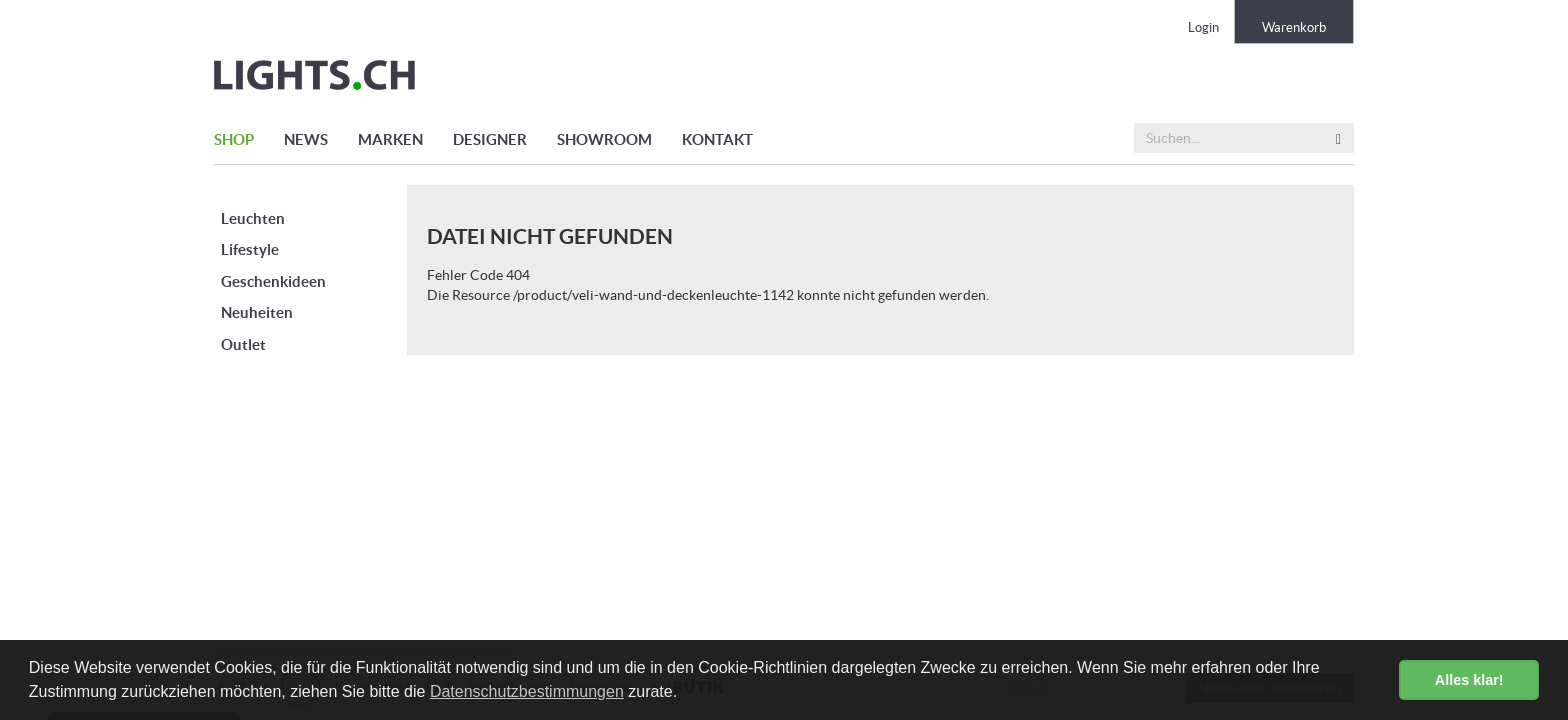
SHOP (234, 139)
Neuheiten (257, 312)
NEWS (306, 139)
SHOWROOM (604, 139)
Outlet (243, 344)
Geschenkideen (273, 281)
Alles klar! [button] (1469, 680)
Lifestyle (250, 249)
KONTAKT (717, 139)
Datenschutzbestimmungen (527, 691)
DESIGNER (490, 139)
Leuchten (253, 218)
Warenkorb (1294, 27)
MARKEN (390, 139)
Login (1203, 27)
